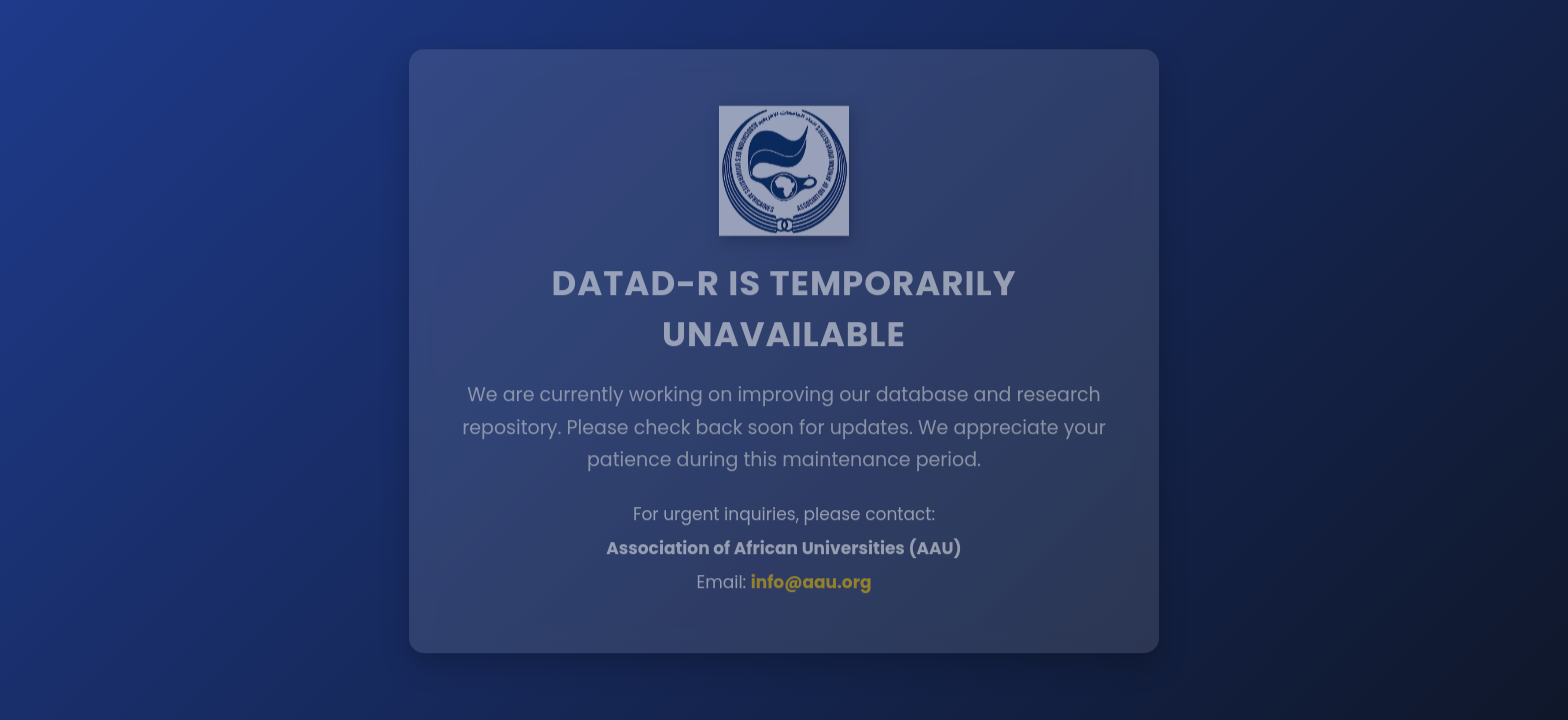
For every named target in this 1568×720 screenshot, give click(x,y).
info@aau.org (811, 581)
